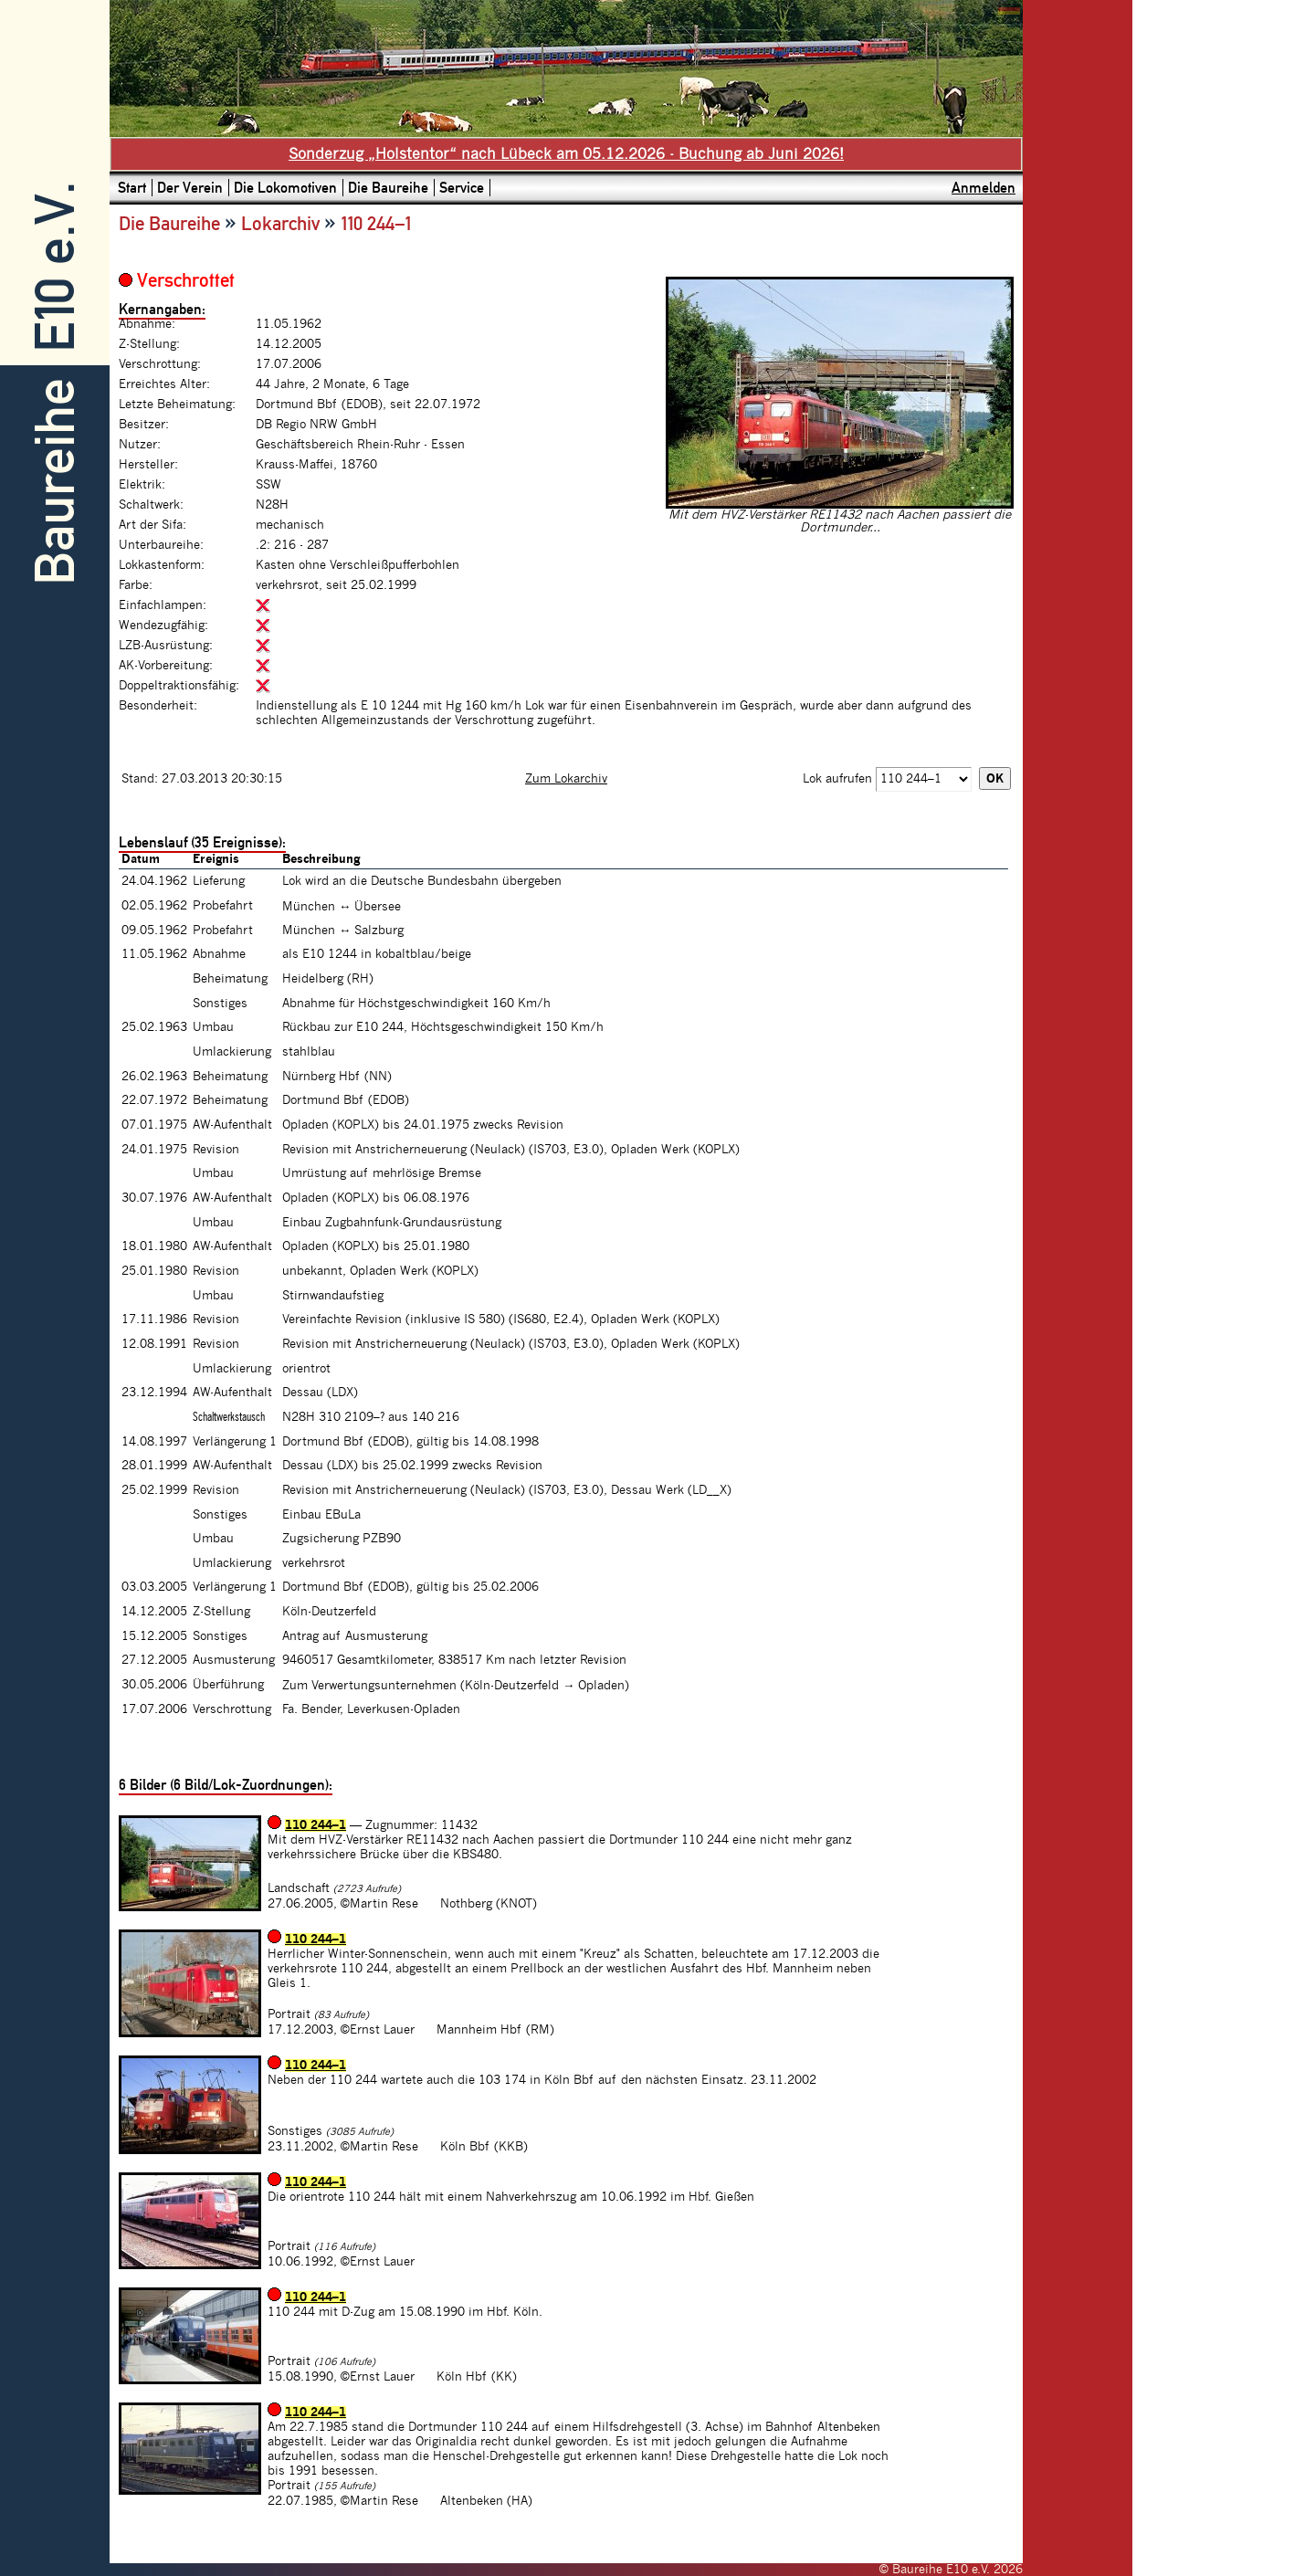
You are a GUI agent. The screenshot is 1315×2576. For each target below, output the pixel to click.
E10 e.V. (55, 267)
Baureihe (55, 481)
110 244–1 (315, 1825)
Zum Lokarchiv (566, 779)
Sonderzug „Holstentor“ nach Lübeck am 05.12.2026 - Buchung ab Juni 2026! (566, 154)
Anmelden (983, 187)
